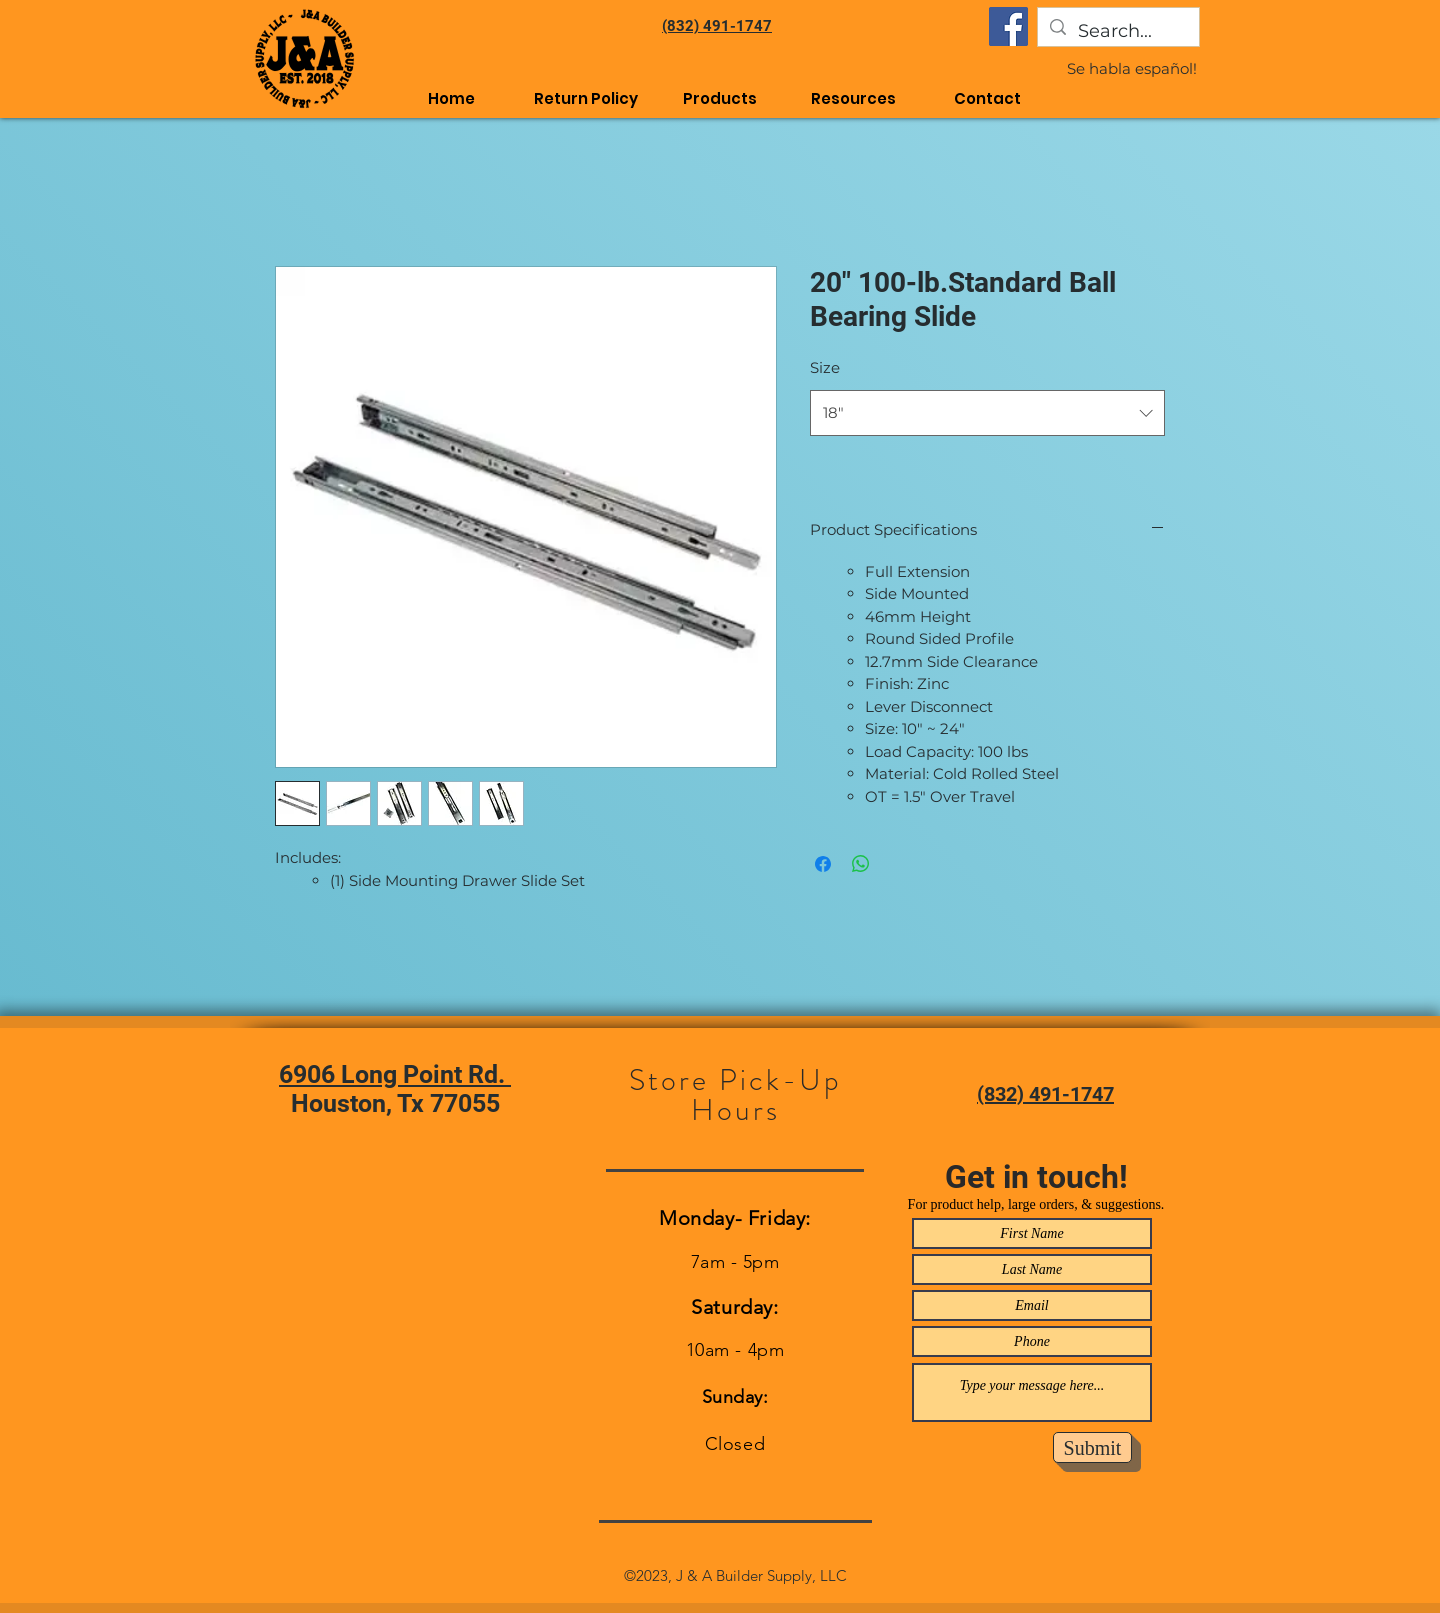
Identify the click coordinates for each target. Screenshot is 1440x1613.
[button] (854, 98)
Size (825, 367)
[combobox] (987, 413)
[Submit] (1092, 1447)
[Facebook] (1008, 26)
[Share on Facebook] (823, 864)
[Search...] (1117, 32)
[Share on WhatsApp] (861, 864)
